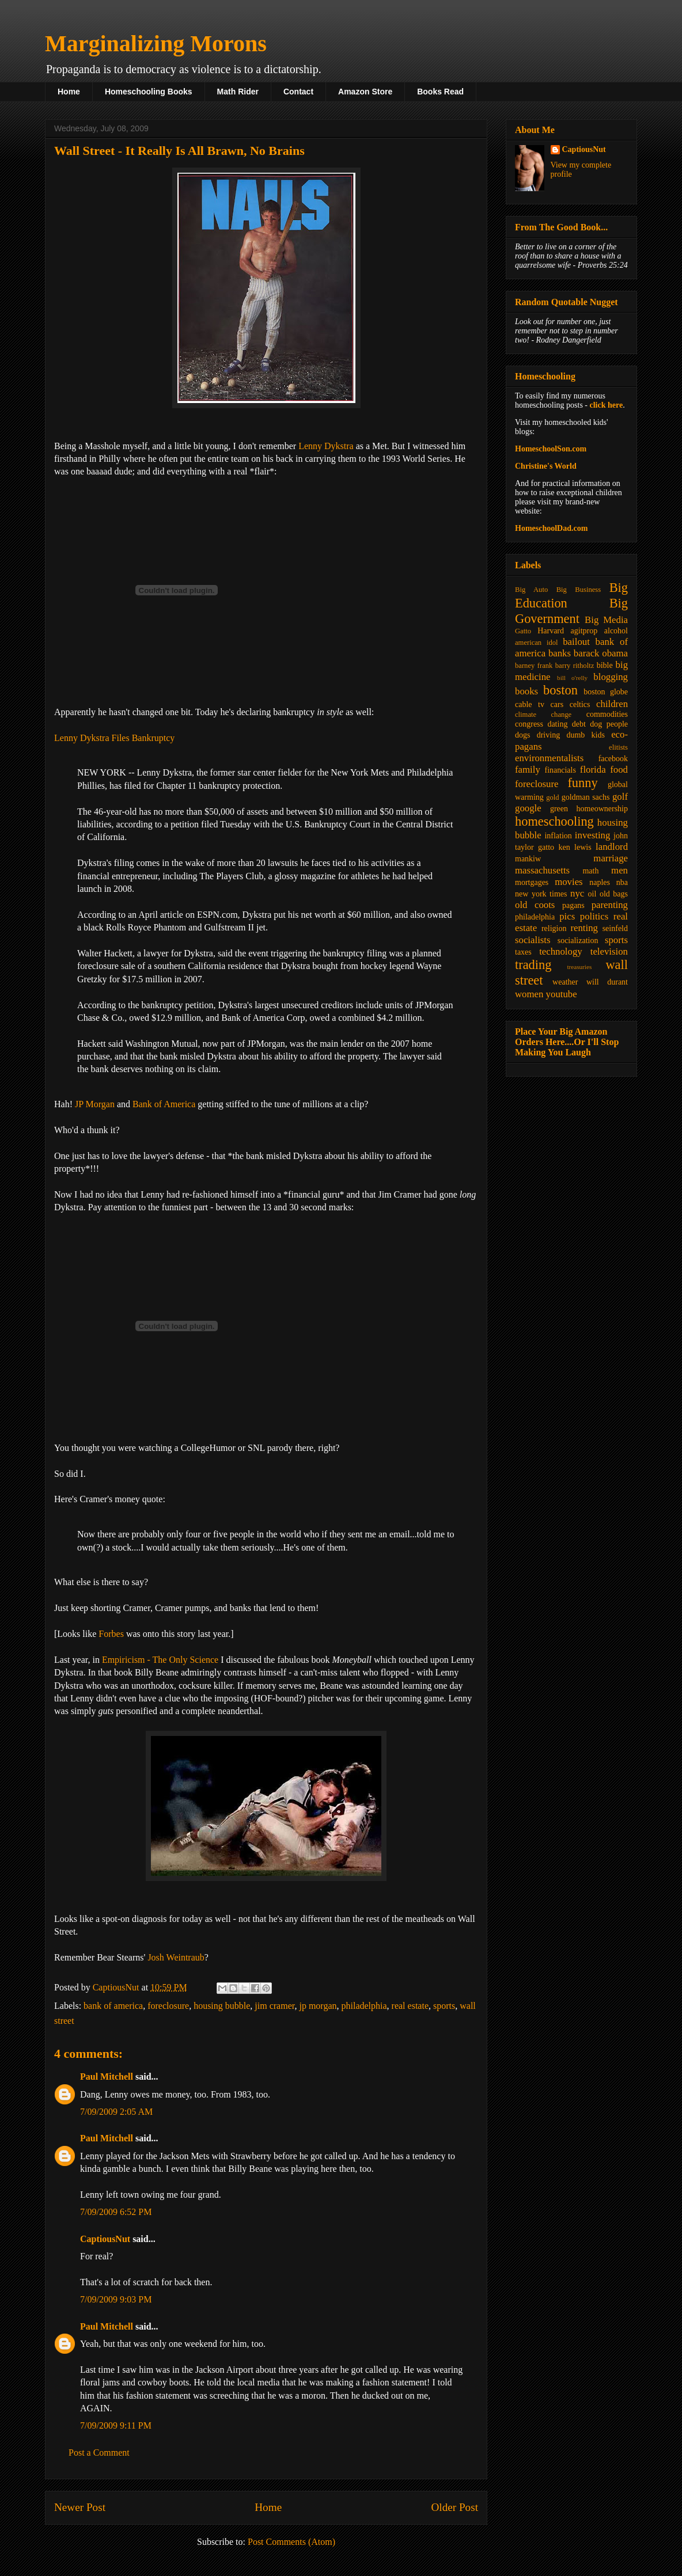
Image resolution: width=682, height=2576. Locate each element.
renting (584, 927)
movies (568, 881)
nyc (577, 893)
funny (582, 783)
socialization (578, 940)
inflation (557, 835)
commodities (607, 714)
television (609, 951)
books (526, 691)
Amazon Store (365, 91)
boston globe (606, 691)
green (559, 808)
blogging (610, 676)
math (590, 871)
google (528, 808)
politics (594, 916)
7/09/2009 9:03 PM (115, 2299)
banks (559, 653)
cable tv (529, 704)
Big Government (571, 611)
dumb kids (585, 735)
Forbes (111, 1634)
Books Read (440, 91)
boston (560, 690)
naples (599, 882)
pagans (573, 905)
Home (69, 91)
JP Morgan (95, 1104)
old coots (535, 904)
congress (529, 724)
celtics (580, 704)
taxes (523, 952)
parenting (610, 904)
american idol (536, 643)
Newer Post (79, 2507)
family (527, 769)
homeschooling (554, 821)
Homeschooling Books (148, 91)
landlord (612, 846)
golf (620, 796)
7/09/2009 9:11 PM (115, 2425)
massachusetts (542, 870)
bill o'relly (572, 677)
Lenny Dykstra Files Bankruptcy (114, 738)
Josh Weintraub (175, 1957)
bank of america (113, 2006)
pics (567, 916)
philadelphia (364, 2006)
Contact (298, 91)
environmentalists (549, 758)
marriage (610, 858)
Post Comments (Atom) (291, 2542)
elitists (618, 747)
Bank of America (163, 1104)
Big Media (606, 619)
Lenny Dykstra (326, 446)
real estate (410, 2006)
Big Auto (531, 590)
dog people (609, 724)
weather (565, 982)
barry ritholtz (574, 666)
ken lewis (574, 847)
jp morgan (317, 2006)
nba (622, 882)
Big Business (578, 590)
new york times (541, 894)
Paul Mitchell (106, 2076)
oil (592, 894)
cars (557, 704)
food (619, 769)
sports (444, 2006)
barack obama (601, 653)
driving (548, 735)
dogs (522, 735)
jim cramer (274, 2006)
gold (552, 797)
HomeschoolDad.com (551, 528)
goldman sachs (586, 797)
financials (559, 770)
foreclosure (168, 2006)
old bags (614, 894)
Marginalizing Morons (156, 43)
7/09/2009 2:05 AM (116, 2112)
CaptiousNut (105, 2239)
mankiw (528, 858)
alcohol (616, 630)
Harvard (550, 630)
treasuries (579, 966)
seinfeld (615, 928)
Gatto (523, 631)
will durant (607, 982)
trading (533, 965)
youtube (561, 994)
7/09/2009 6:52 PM (115, 2212)
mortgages (531, 882)
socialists (533, 939)
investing (593, 835)
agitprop (584, 630)
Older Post (454, 2507)
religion (554, 928)
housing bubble (222, 2006)
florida (593, 769)
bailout (576, 641)
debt (579, 724)
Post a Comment (99, 2452)
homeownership (602, 808)
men (619, 870)
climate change (543, 715)
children (612, 703)
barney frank (533, 666)
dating (557, 724)
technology (560, 951)
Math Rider (238, 91)
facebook (613, 758)
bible (605, 665)
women (529, 994)
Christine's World (546, 466)
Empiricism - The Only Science (160, 1660)
